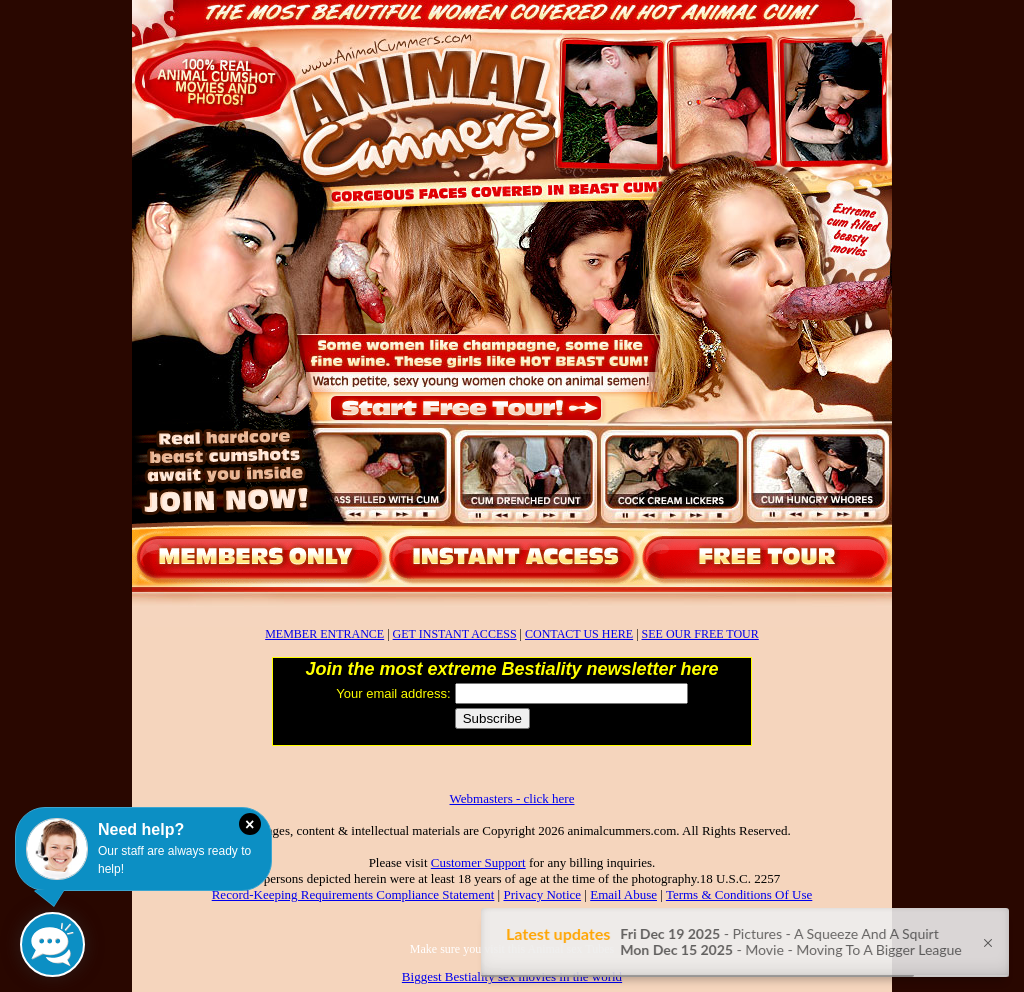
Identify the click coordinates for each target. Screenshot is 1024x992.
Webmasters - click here (512, 798)
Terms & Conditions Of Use (739, 894)
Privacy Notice (542, 894)
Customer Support (478, 862)
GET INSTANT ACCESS (455, 634)
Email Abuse (623, 894)
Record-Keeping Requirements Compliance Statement (353, 894)
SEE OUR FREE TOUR (700, 634)
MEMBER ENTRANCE (324, 634)
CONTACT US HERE (579, 634)
